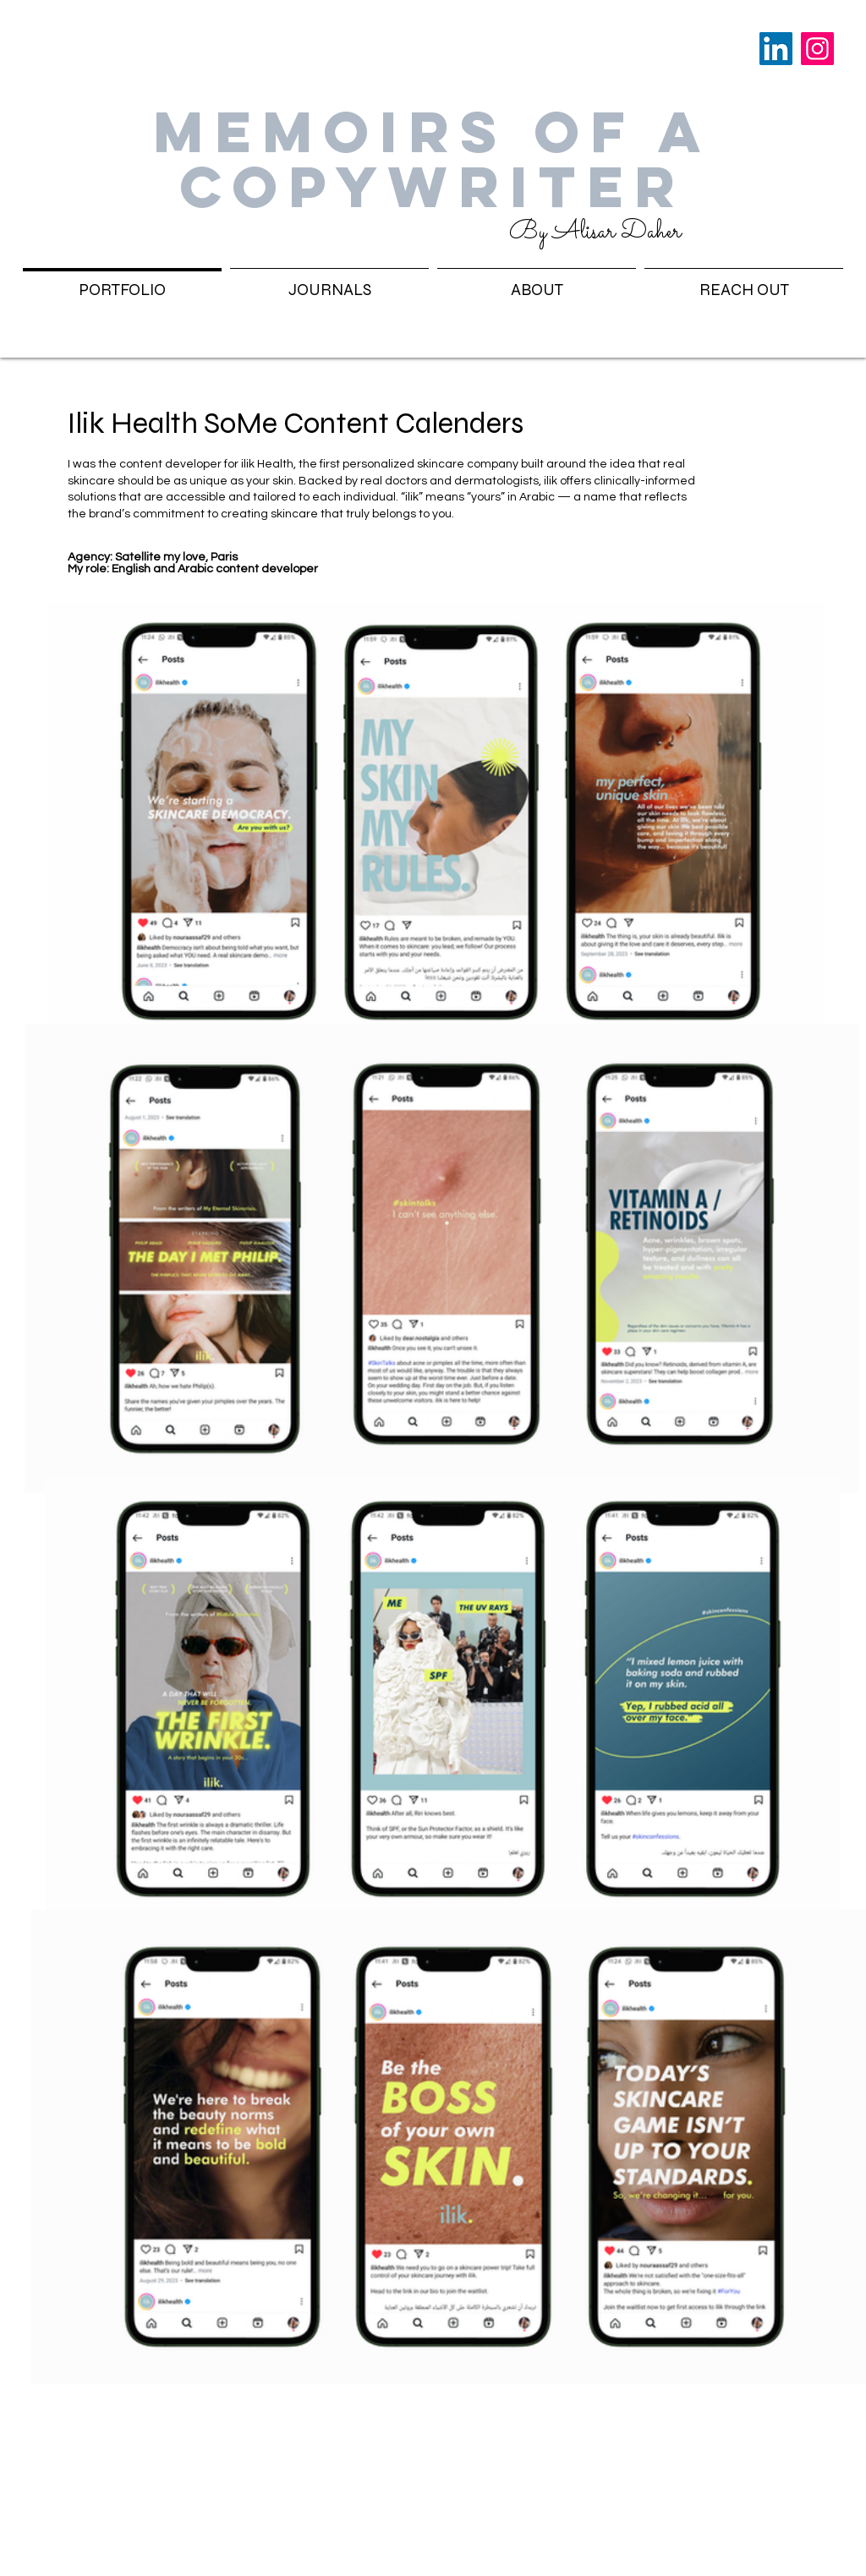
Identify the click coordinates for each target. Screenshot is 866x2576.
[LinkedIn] (775, 48)
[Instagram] (817, 48)
